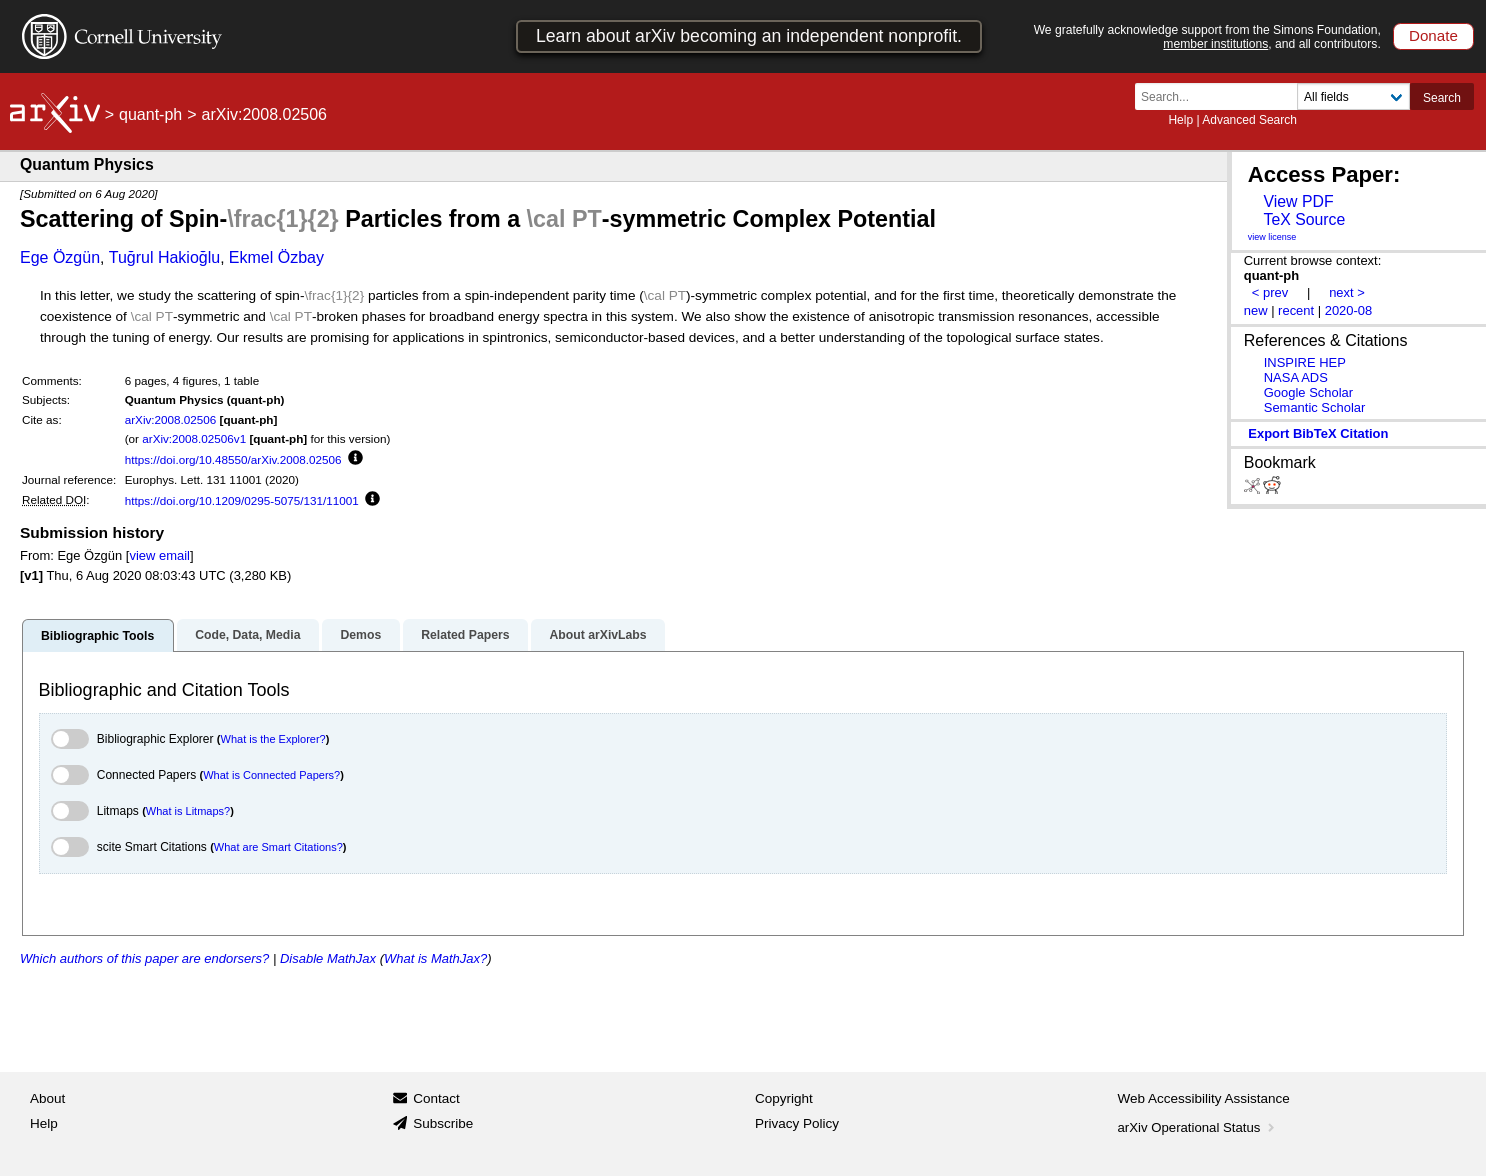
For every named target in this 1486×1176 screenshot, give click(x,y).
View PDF (1298, 201)
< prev (1270, 292)
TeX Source (1304, 219)
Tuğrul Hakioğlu (164, 257)
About (47, 1098)
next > (1347, 292)
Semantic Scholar (1315, 407)
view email (159, 555)
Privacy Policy (797, 1123)
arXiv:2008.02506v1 (194, 438)
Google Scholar (1308, 392)
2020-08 (1349, 310)
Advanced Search (1249, 120)
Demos (360, 635)
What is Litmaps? (188, 811)
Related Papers (465, 635)
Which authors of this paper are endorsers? (144, 958)
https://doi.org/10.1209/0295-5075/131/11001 (242, 500)
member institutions (1215, 44)
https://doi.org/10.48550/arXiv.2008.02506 (233, 459)
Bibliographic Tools (97, 636)
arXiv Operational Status (1198, 1127)
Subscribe (443, 1123)
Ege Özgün (60, 257)
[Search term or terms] (1222, 96)
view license (1272, 237)
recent (1296, 310)
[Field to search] (1353, 96)
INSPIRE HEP (1305, 362)
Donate (1433, 35)
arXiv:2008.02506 (171, 419)
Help (1180, 120)
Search (1442, 98)
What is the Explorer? (273, 739)
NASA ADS (1296, 377)
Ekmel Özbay (276, 257)
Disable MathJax (328, 958)
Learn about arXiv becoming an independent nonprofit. (749, 36)
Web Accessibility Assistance (1204, 1098)
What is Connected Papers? (271, 775)
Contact (436, 1098)
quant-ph (150, 114)
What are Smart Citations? (278, 847)
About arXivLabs (597, 635)
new (1256, 310)
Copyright (784, 1098)
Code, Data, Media (247, 635)
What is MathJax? (435, 958)
